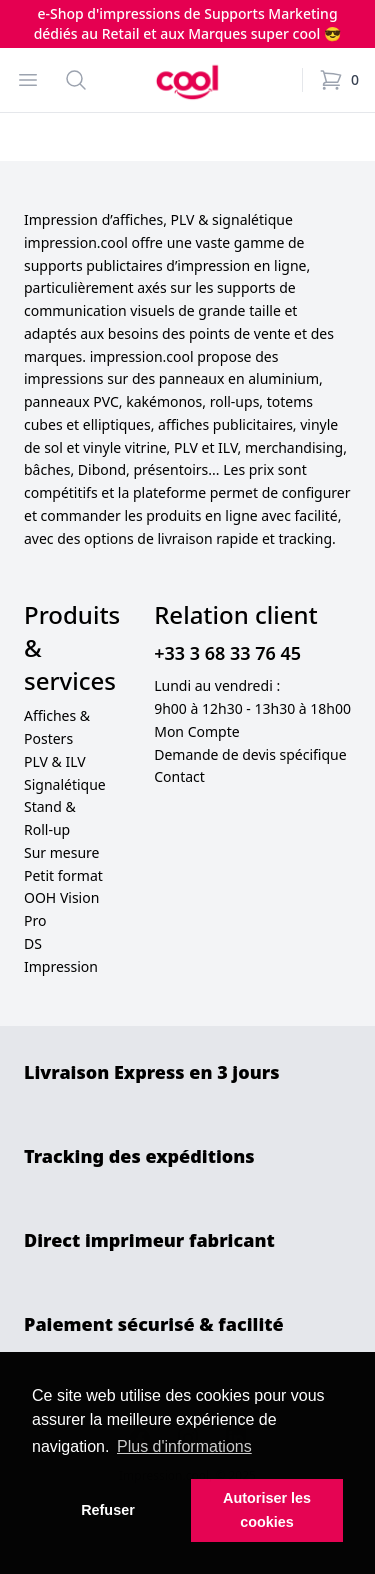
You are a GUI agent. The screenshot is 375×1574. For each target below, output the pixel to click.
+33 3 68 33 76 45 (227, 653)
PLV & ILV (55, 761)
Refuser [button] (108, 1510)
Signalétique (65, 784)
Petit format (63, 875)
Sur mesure (62, 852)
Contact (179, 776)
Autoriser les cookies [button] (267, 1510)
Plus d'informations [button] (184, 1446)
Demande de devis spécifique (250, 754)
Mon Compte (196, 731)
